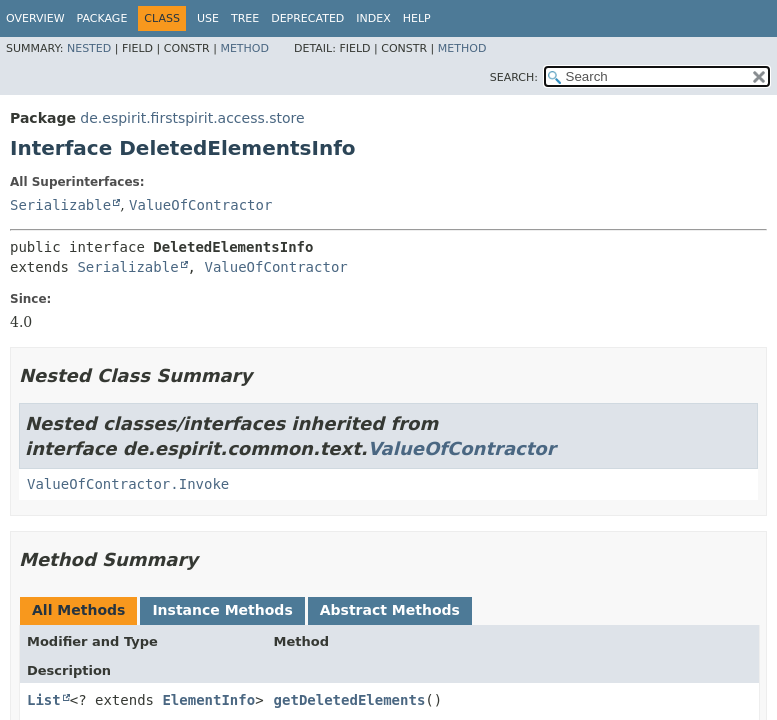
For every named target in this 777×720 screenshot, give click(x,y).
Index (373, 18)
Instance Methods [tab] (222, 610)
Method (244, 48)
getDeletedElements (350, 700)
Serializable (60, 205)
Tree (245, 18)
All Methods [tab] (78, 610)
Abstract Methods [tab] (390, 610)
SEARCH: (514, 77)
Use (208, 18)
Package (102, 18)
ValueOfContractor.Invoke (128, 484)
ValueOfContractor (200, 205)
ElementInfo (208, 700)
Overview (35, 18)
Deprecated (307, 18)
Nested (89, 48)
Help (417, 18)
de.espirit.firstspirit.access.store (192, 118)
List (44, 700)
